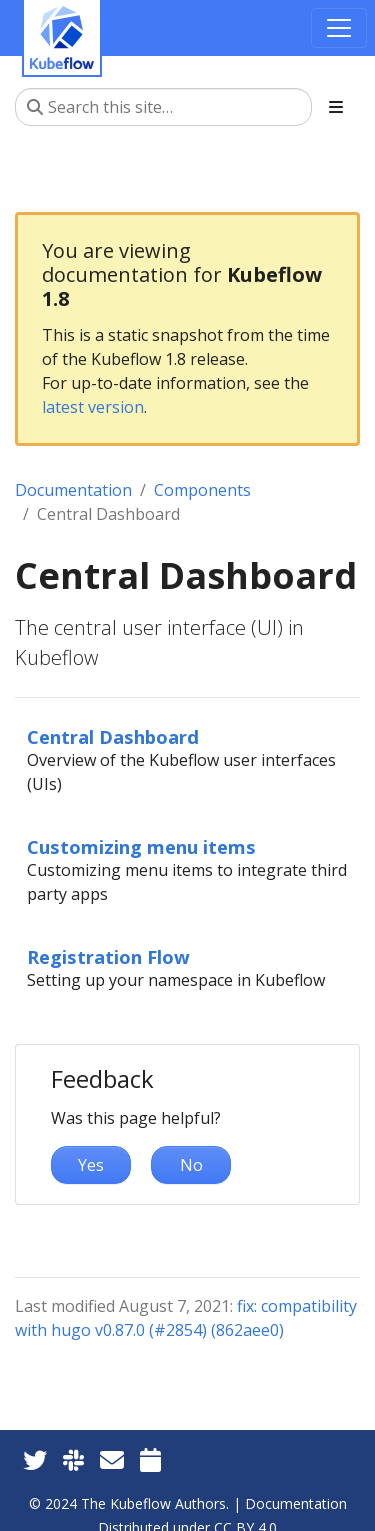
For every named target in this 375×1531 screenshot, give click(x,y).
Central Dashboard (113, 736)
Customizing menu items (141, 846)
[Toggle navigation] (339, 28)
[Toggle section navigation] (336, 107)
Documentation (73, 490)
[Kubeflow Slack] (73, 1459)
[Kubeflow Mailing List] (112, 1459)
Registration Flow (108, 956)
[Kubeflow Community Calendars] (150, 1459)
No (191, 1165)
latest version (93, 407)
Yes (91, 1165)
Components (202, 490)
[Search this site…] (163, 107)
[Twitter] (35, 1459)
